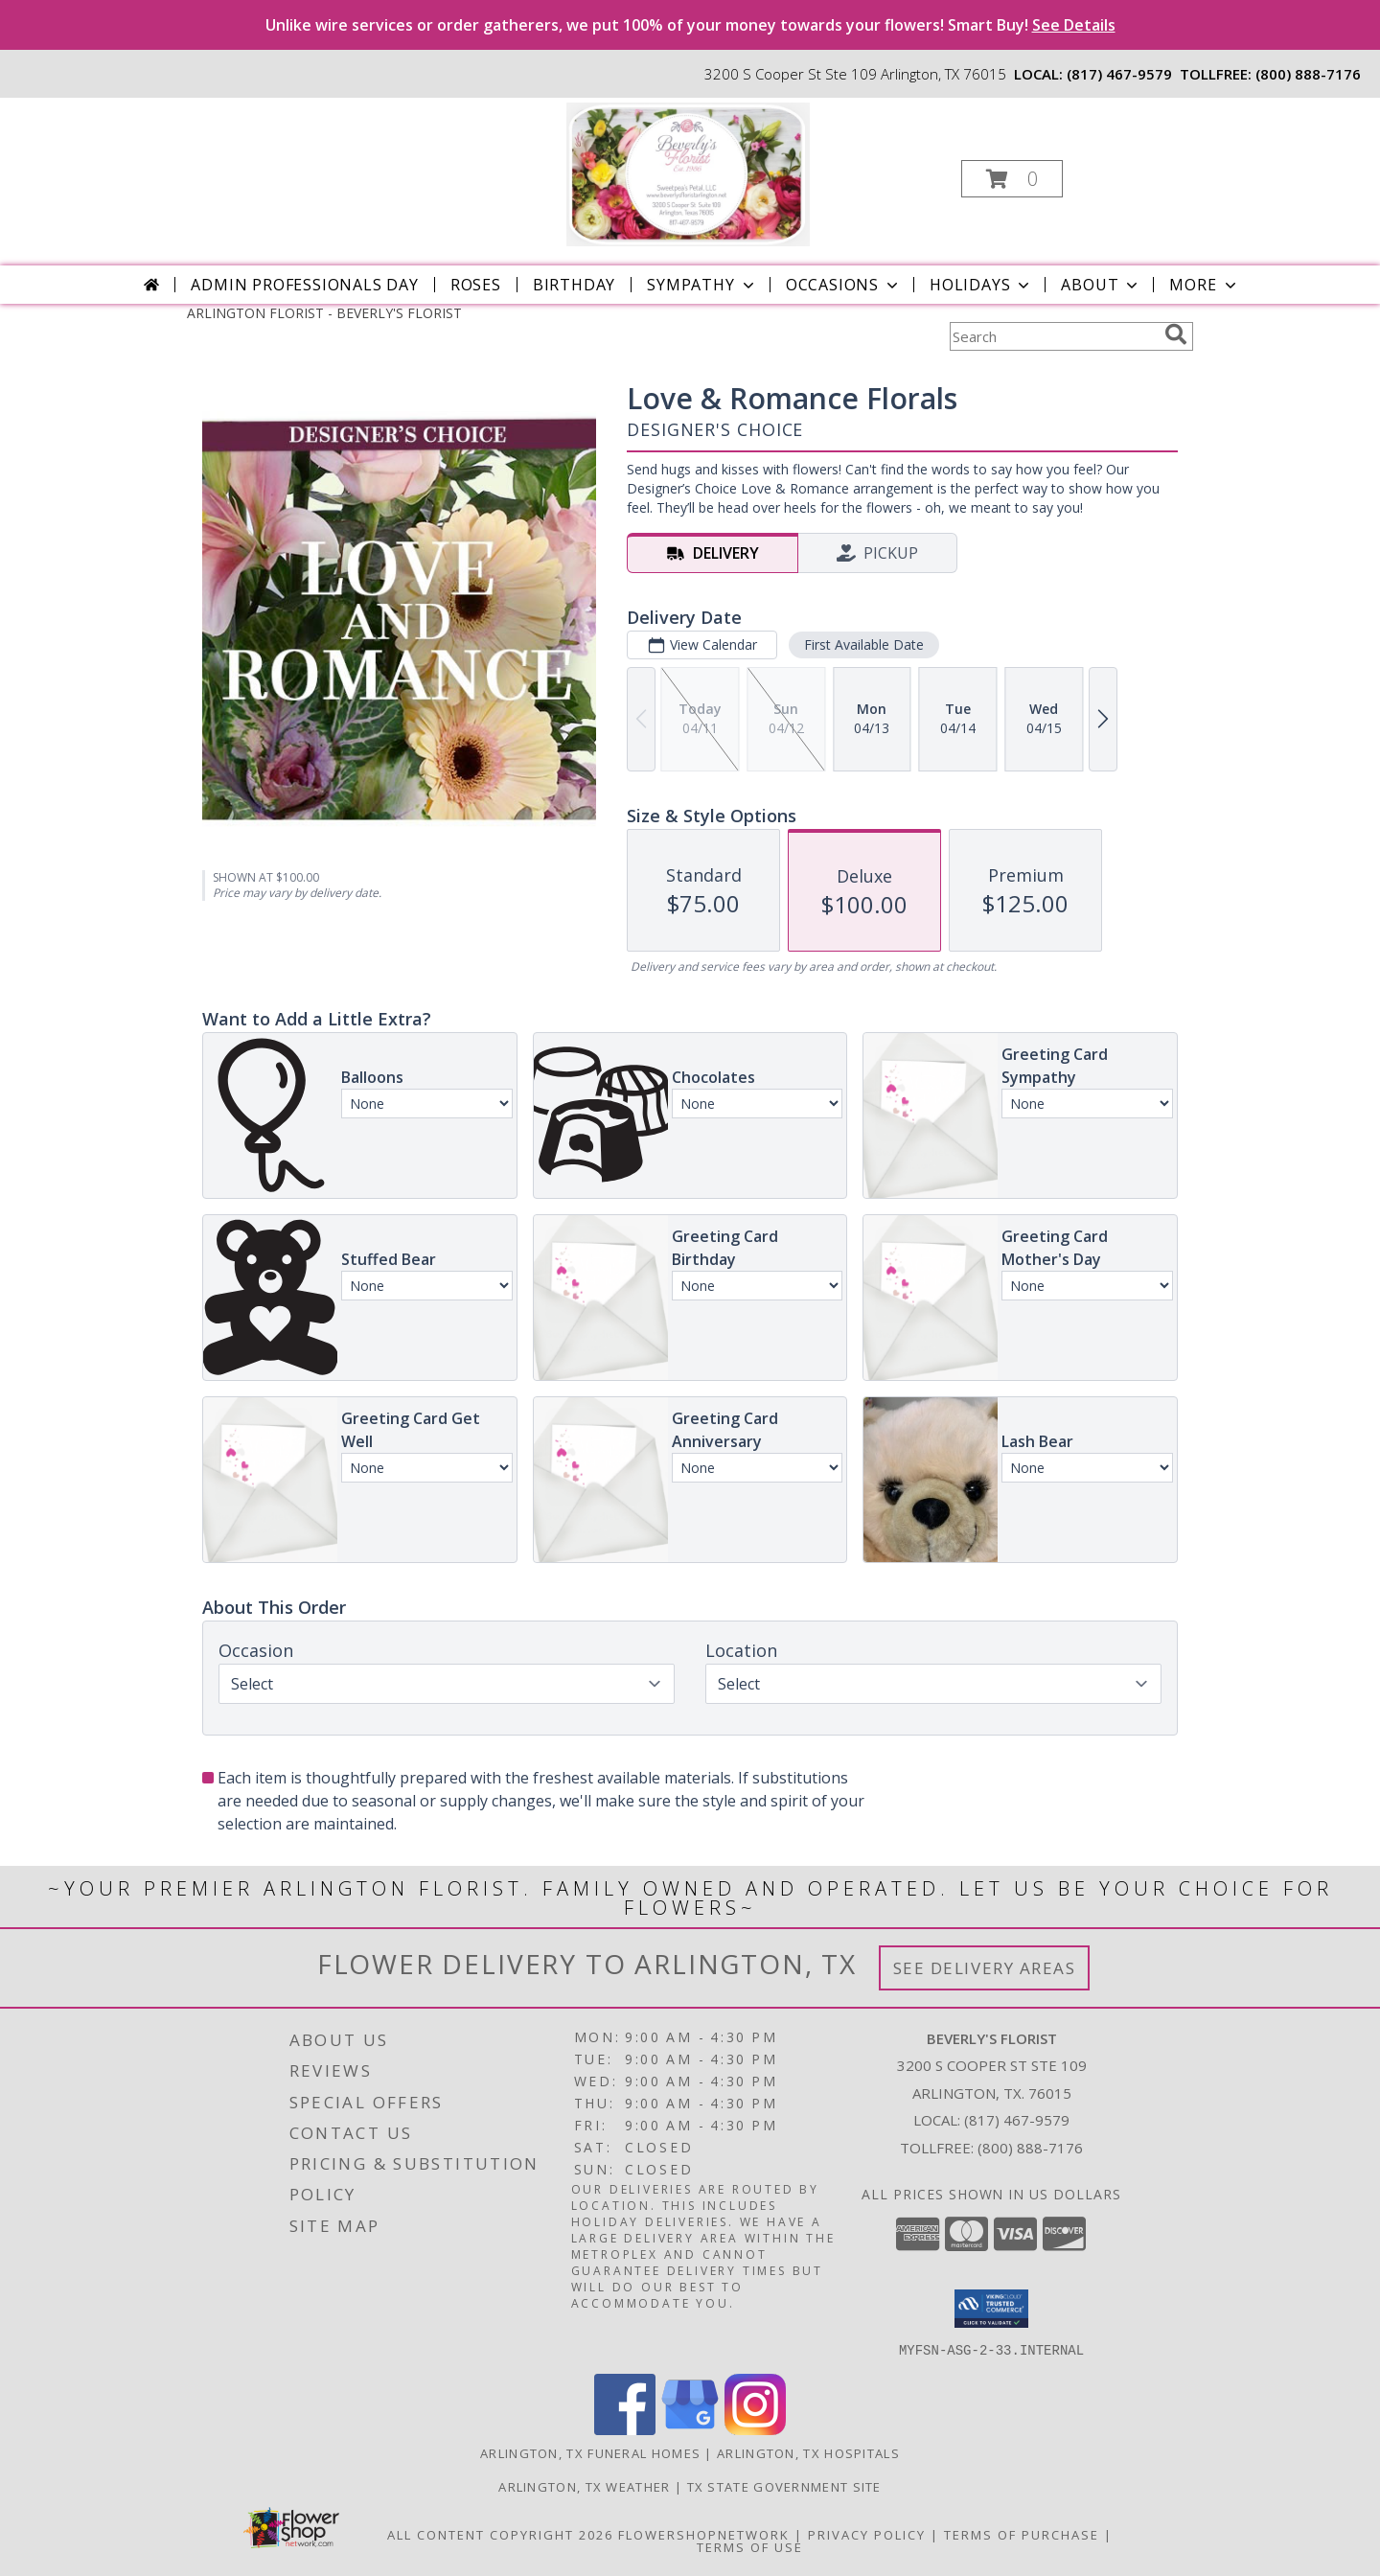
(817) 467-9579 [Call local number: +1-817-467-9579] (1119, 73)
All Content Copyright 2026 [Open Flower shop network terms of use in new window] (500, 2533)
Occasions (844, 284)
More (1204, 284)
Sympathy (702, 284)
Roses (475, 284)
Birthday (574, 284)
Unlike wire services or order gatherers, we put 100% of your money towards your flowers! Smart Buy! (690, 24)
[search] (1176, 334)
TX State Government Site (784, 2486)
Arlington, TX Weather (584, 2486)
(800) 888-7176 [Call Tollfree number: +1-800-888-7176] (1030, 2147)
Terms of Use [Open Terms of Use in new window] (750, 2546)
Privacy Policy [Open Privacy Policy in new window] (867, 2533)
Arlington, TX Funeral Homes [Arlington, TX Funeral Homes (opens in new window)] (590, 2452)
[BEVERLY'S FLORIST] (688, 173)
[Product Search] (1053, 336)
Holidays (981, 284)
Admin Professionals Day (304, 284)
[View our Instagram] (755, 2429)
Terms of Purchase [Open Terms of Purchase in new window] (1021, 2533)
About (1101, 284)
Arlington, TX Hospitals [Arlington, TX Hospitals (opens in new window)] (808, 2452)
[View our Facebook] (625, 2429)
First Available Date (864, 644)
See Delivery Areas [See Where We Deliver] (984, 1968)
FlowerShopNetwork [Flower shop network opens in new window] (704, 2533)
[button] (1012, 178)
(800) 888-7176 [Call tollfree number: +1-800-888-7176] (1308, 73)
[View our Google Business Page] (690, 2429)
